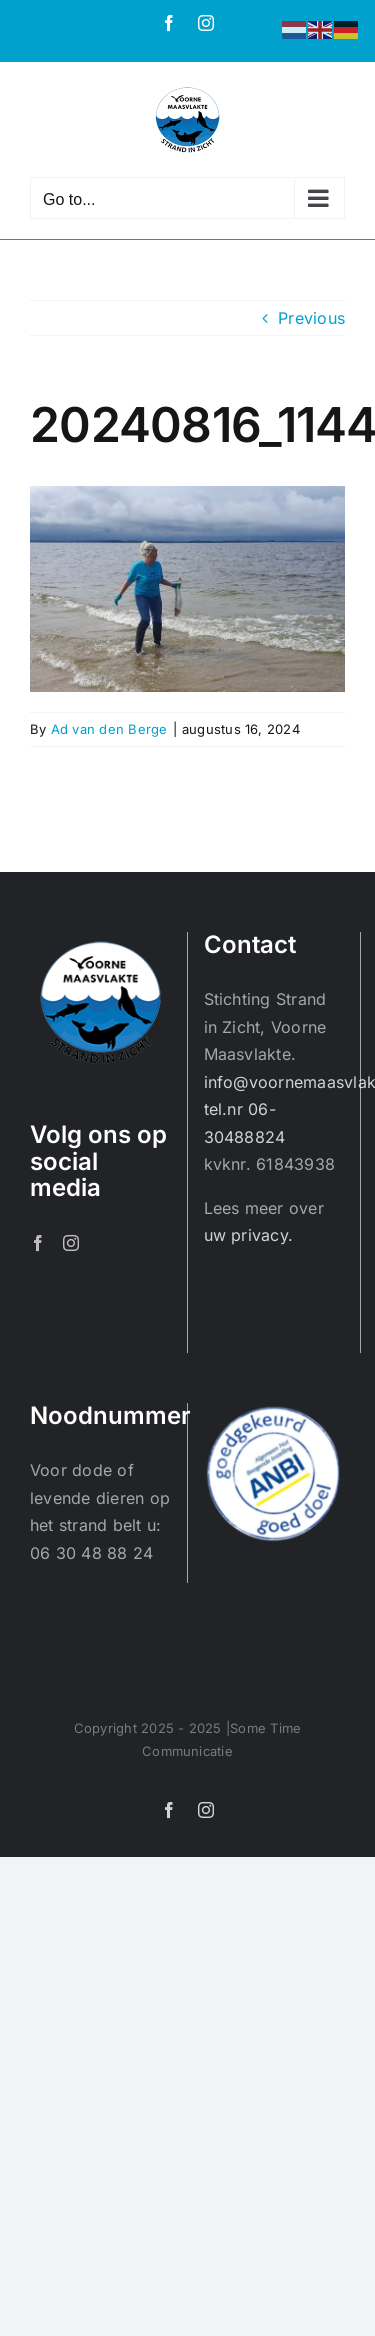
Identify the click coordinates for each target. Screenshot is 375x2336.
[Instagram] (71, 1243)
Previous (311, 318)
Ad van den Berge (109, 729)
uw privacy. (249, 1235)
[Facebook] (38, 1243)
